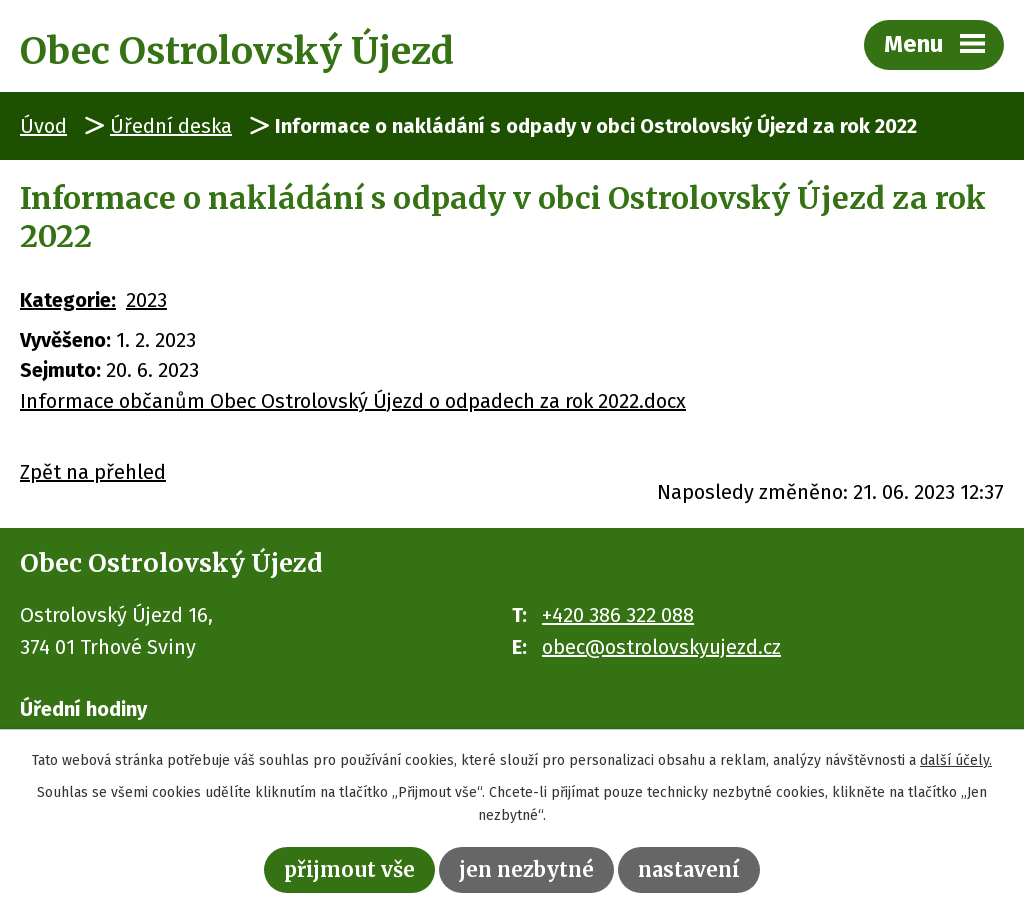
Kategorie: (68, 300)
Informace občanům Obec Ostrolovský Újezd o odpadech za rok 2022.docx (353, 401)
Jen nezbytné (526, 869)
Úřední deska (171, 126)
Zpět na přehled (93, 472)
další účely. (956, 760)
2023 (146, 300)
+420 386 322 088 (618, 615)
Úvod (43, 126)
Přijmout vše (349, 869)
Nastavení (689, 869)
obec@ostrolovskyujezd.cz (661, 647)
